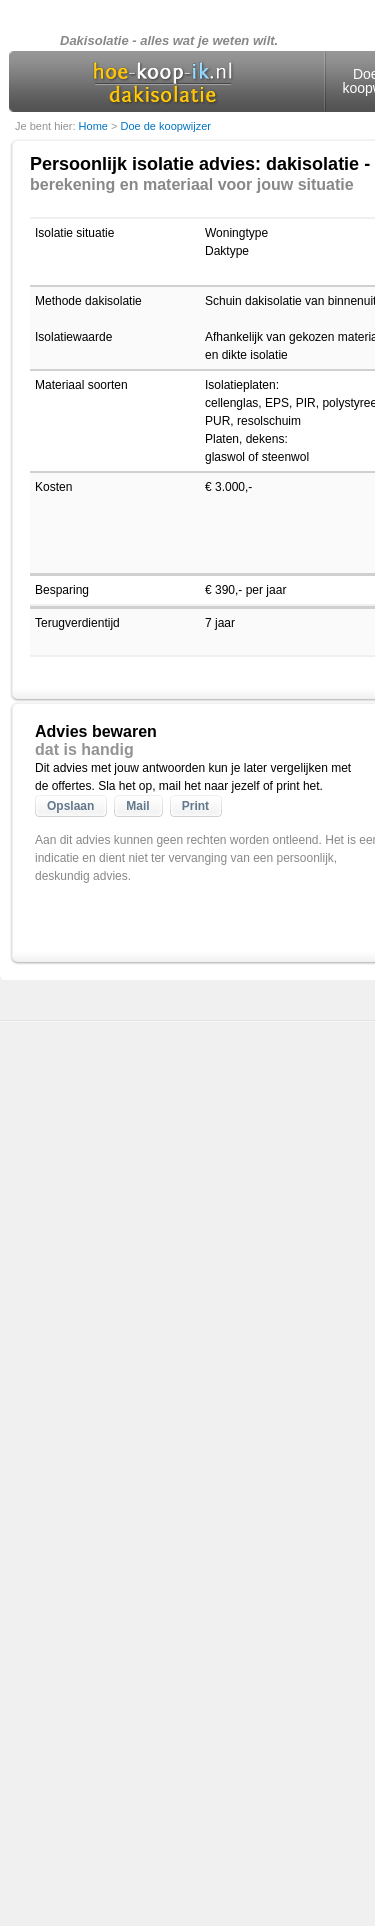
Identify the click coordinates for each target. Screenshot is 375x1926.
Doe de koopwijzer (165, 126)
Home (95, 126)
